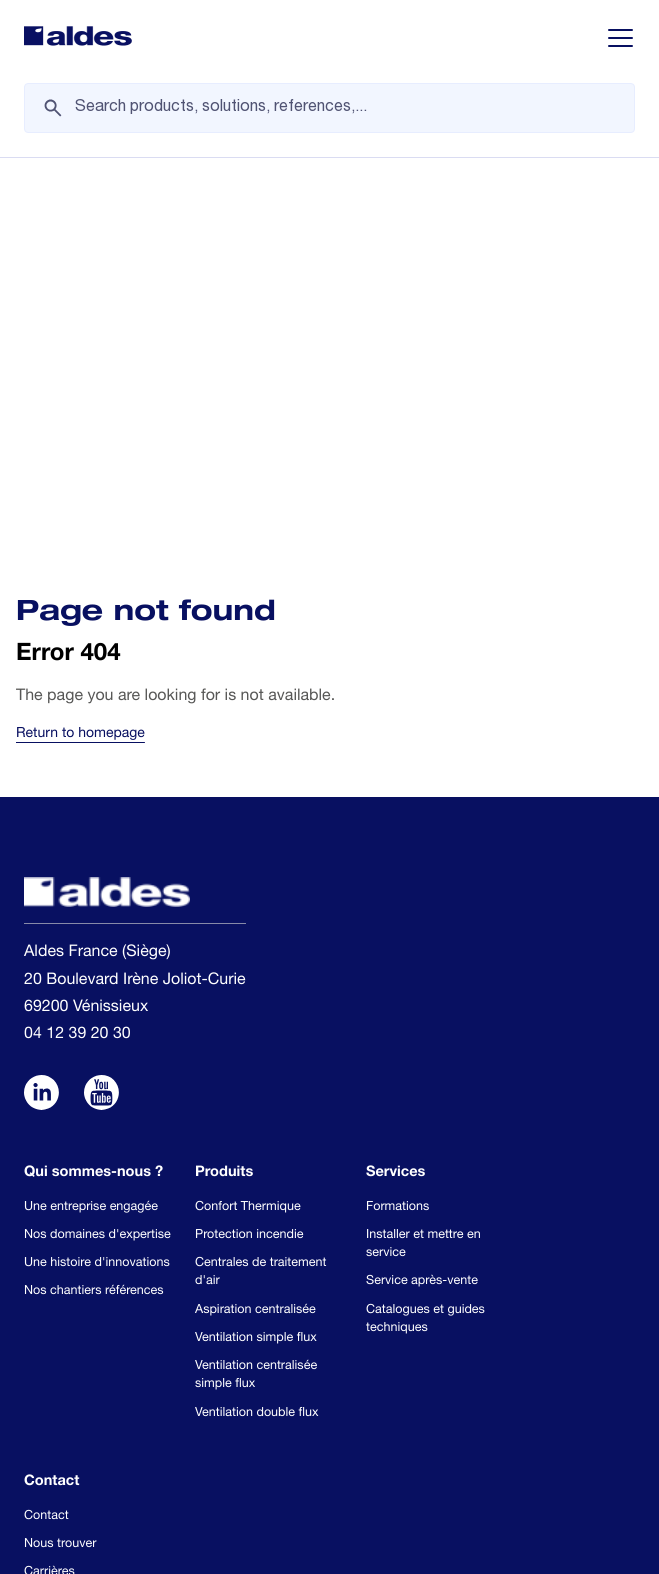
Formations (397, 816)
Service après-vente (422, 891)
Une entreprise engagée (91, 816)
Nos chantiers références (94, 901)
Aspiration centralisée (255, 919)
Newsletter (54, 1210)
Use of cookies (190, 1419)
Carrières (49, 1182)
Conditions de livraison (448, 1453)
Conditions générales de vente (231, 1453)
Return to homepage (80, 344)
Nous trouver (60, 1153)
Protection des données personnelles (410, 1419)
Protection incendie (249, 844)
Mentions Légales (197, 1487)
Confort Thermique (248, 816)
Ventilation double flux (257, 1022)
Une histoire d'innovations (97, 872)
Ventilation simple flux (256, 947)
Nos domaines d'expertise (97, 844)
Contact (46, 1125)
